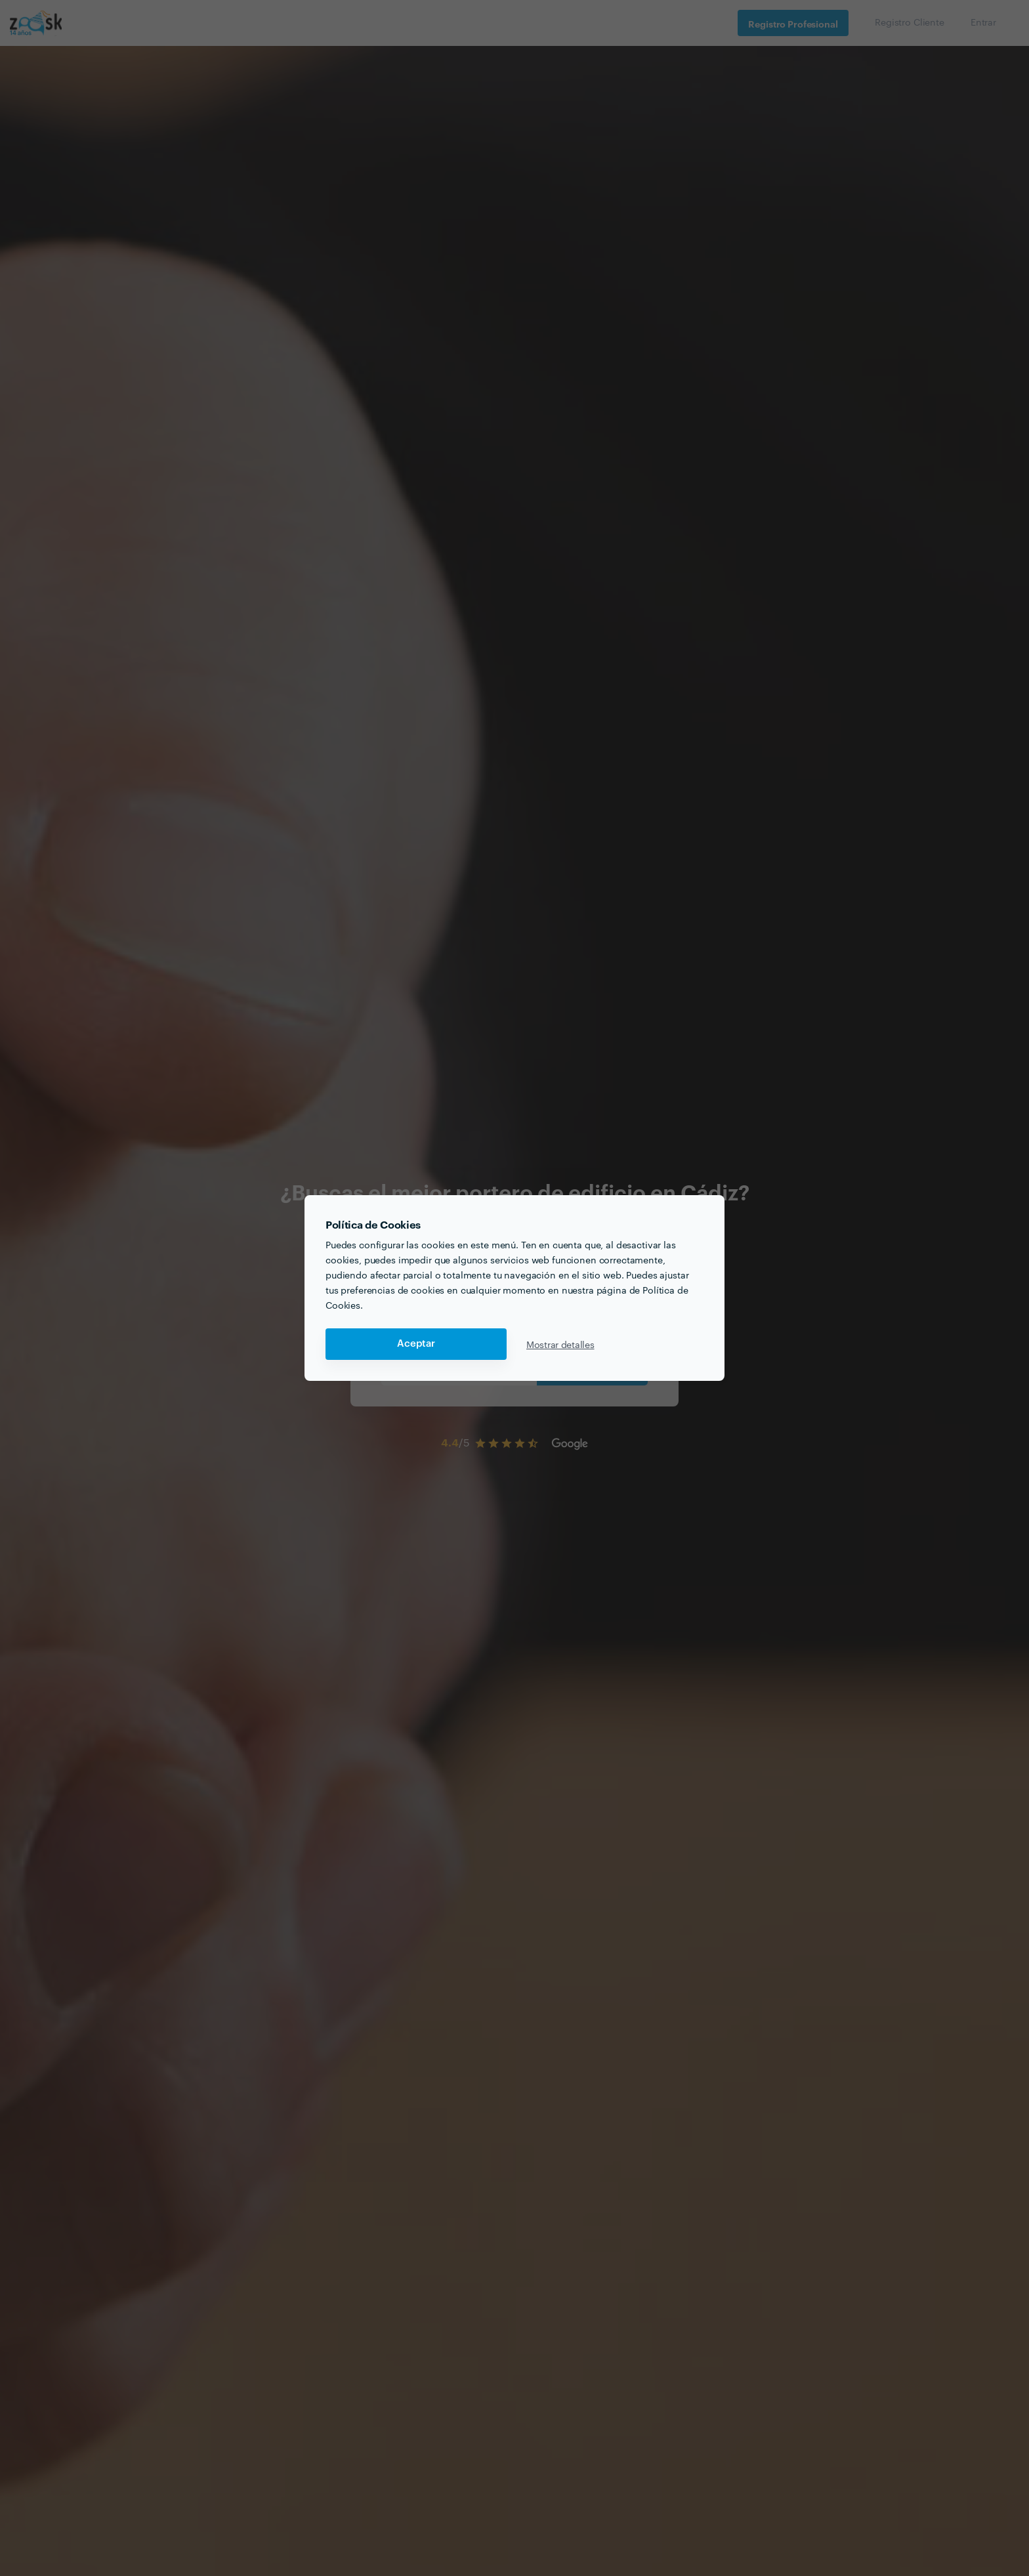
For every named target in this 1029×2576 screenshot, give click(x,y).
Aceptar (416, 1344)
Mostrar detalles (560, 1344)
